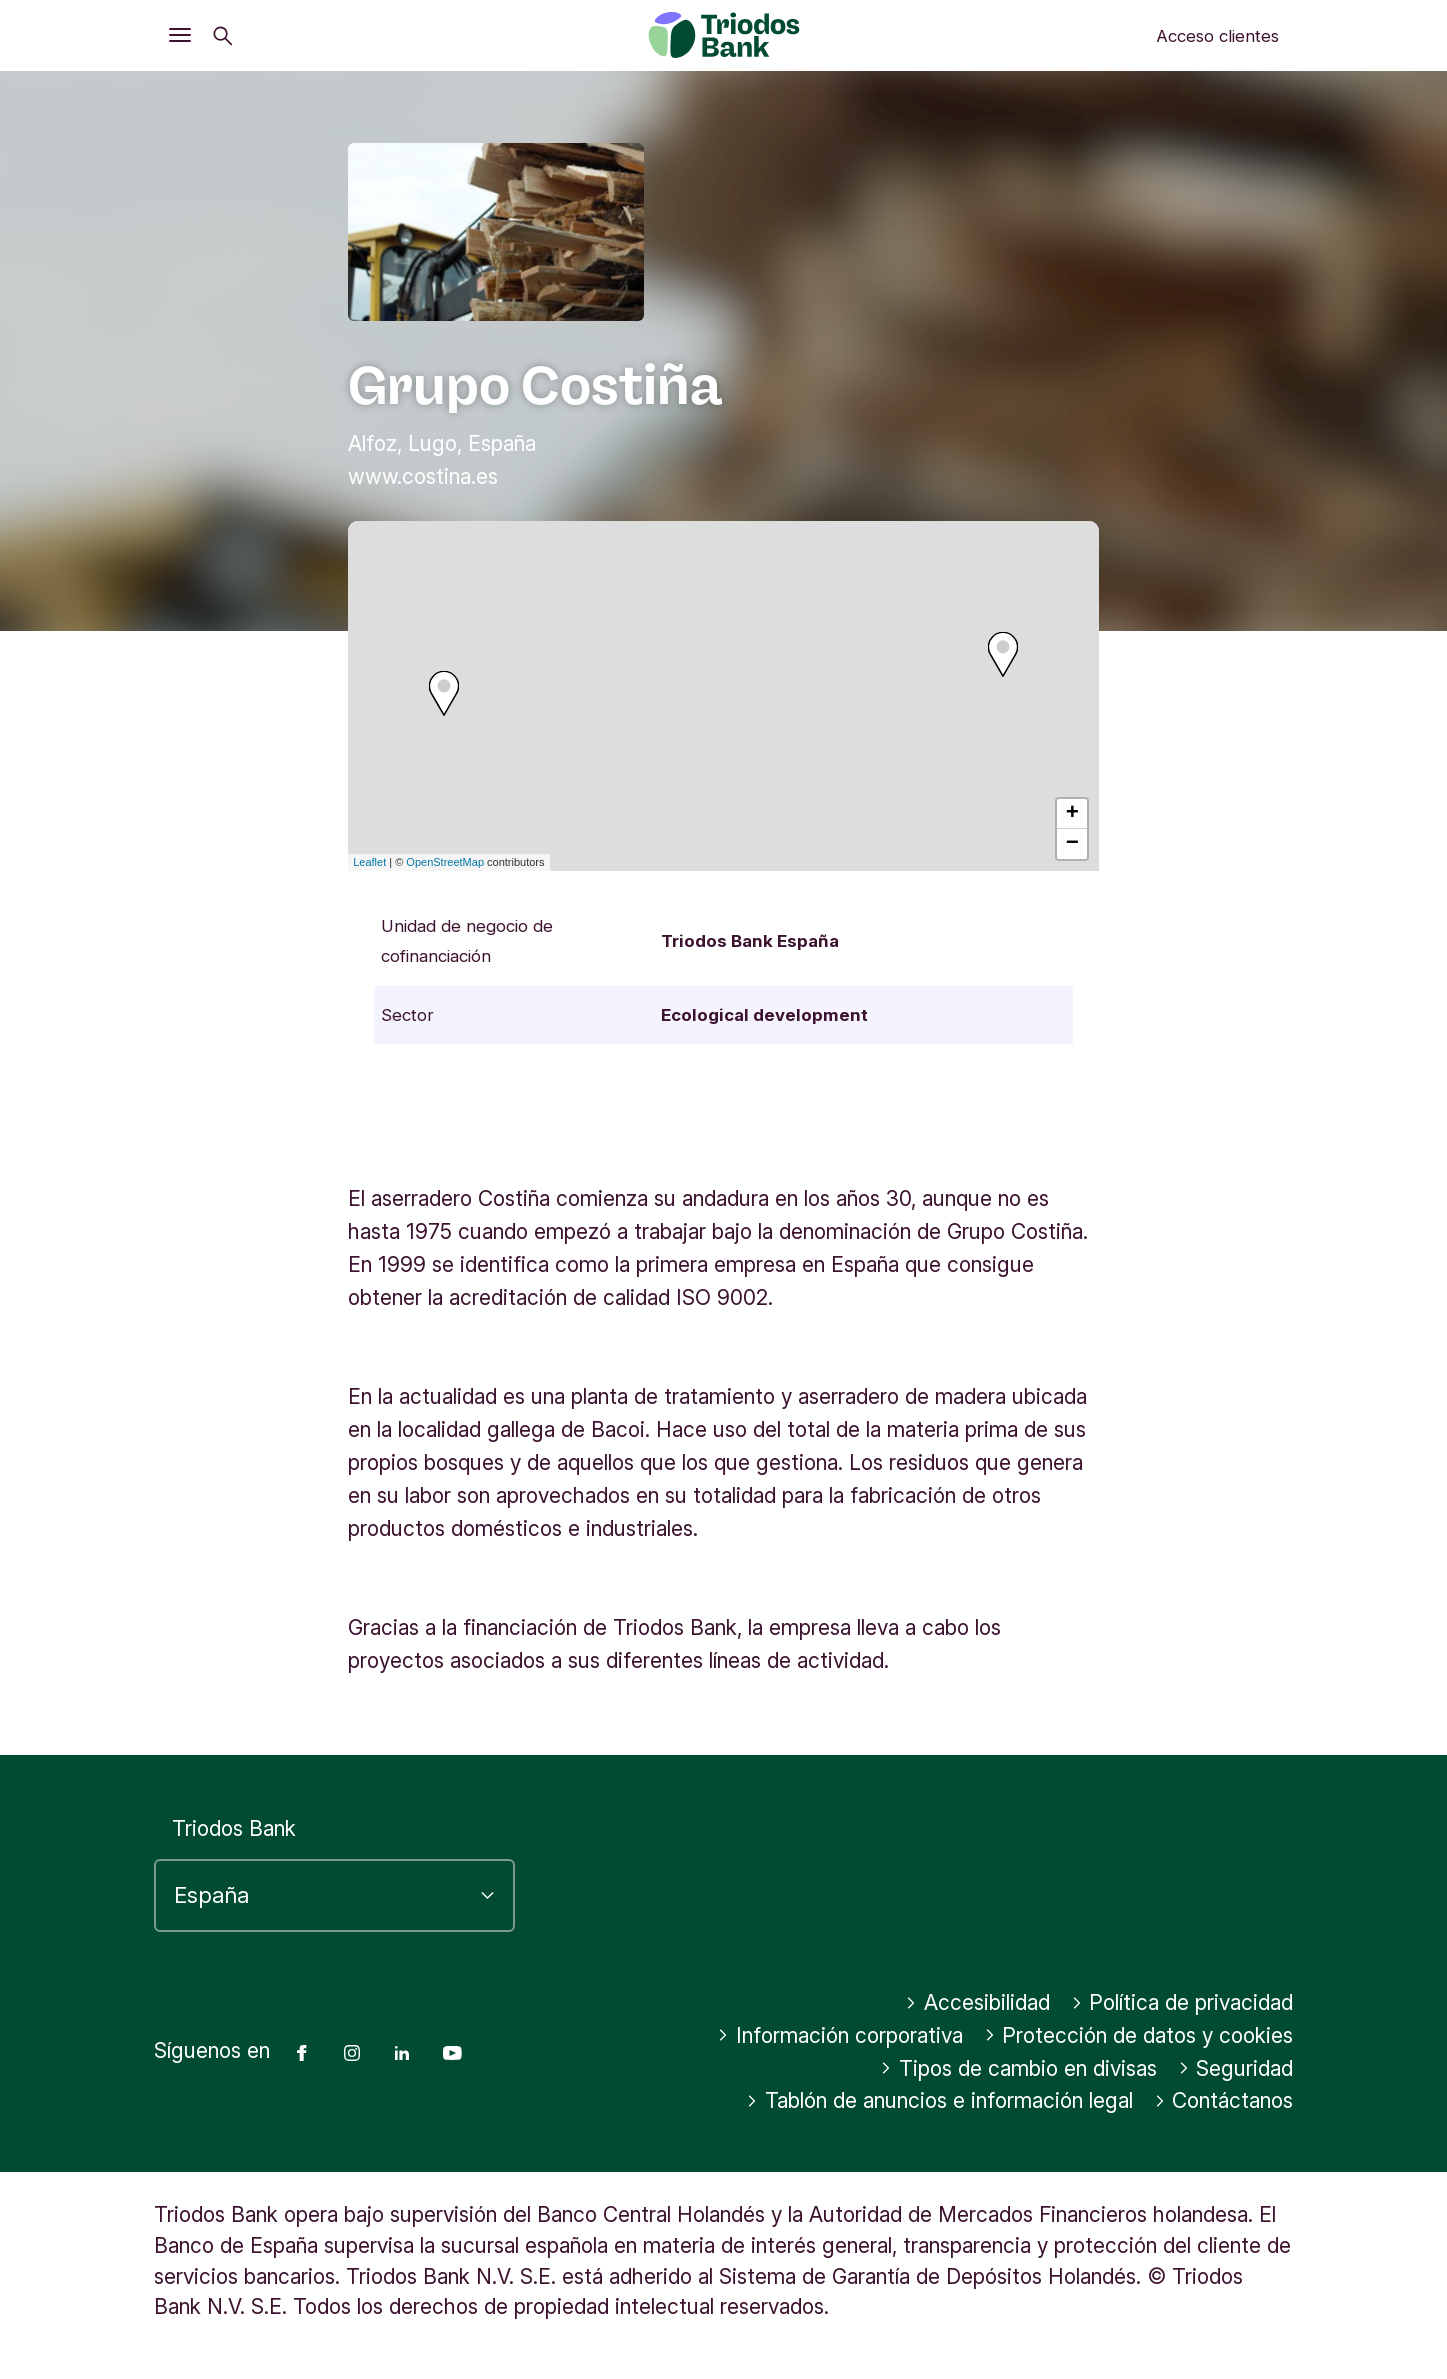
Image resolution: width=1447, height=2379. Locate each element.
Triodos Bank (234, 1828)
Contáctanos (1224, 2100)
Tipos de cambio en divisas (1018, 2068)
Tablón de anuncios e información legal (939, 2100)
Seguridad (1236, 2068)
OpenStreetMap (445, 862)
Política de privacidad (1182, 2002)
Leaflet (369, 862)
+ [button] (1072, 814)
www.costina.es (423, 476)
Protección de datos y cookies (1139, 2035)
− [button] (1072, 844)
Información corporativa (840, 2035)
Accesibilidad (977, 2002)
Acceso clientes (1217, 36)
